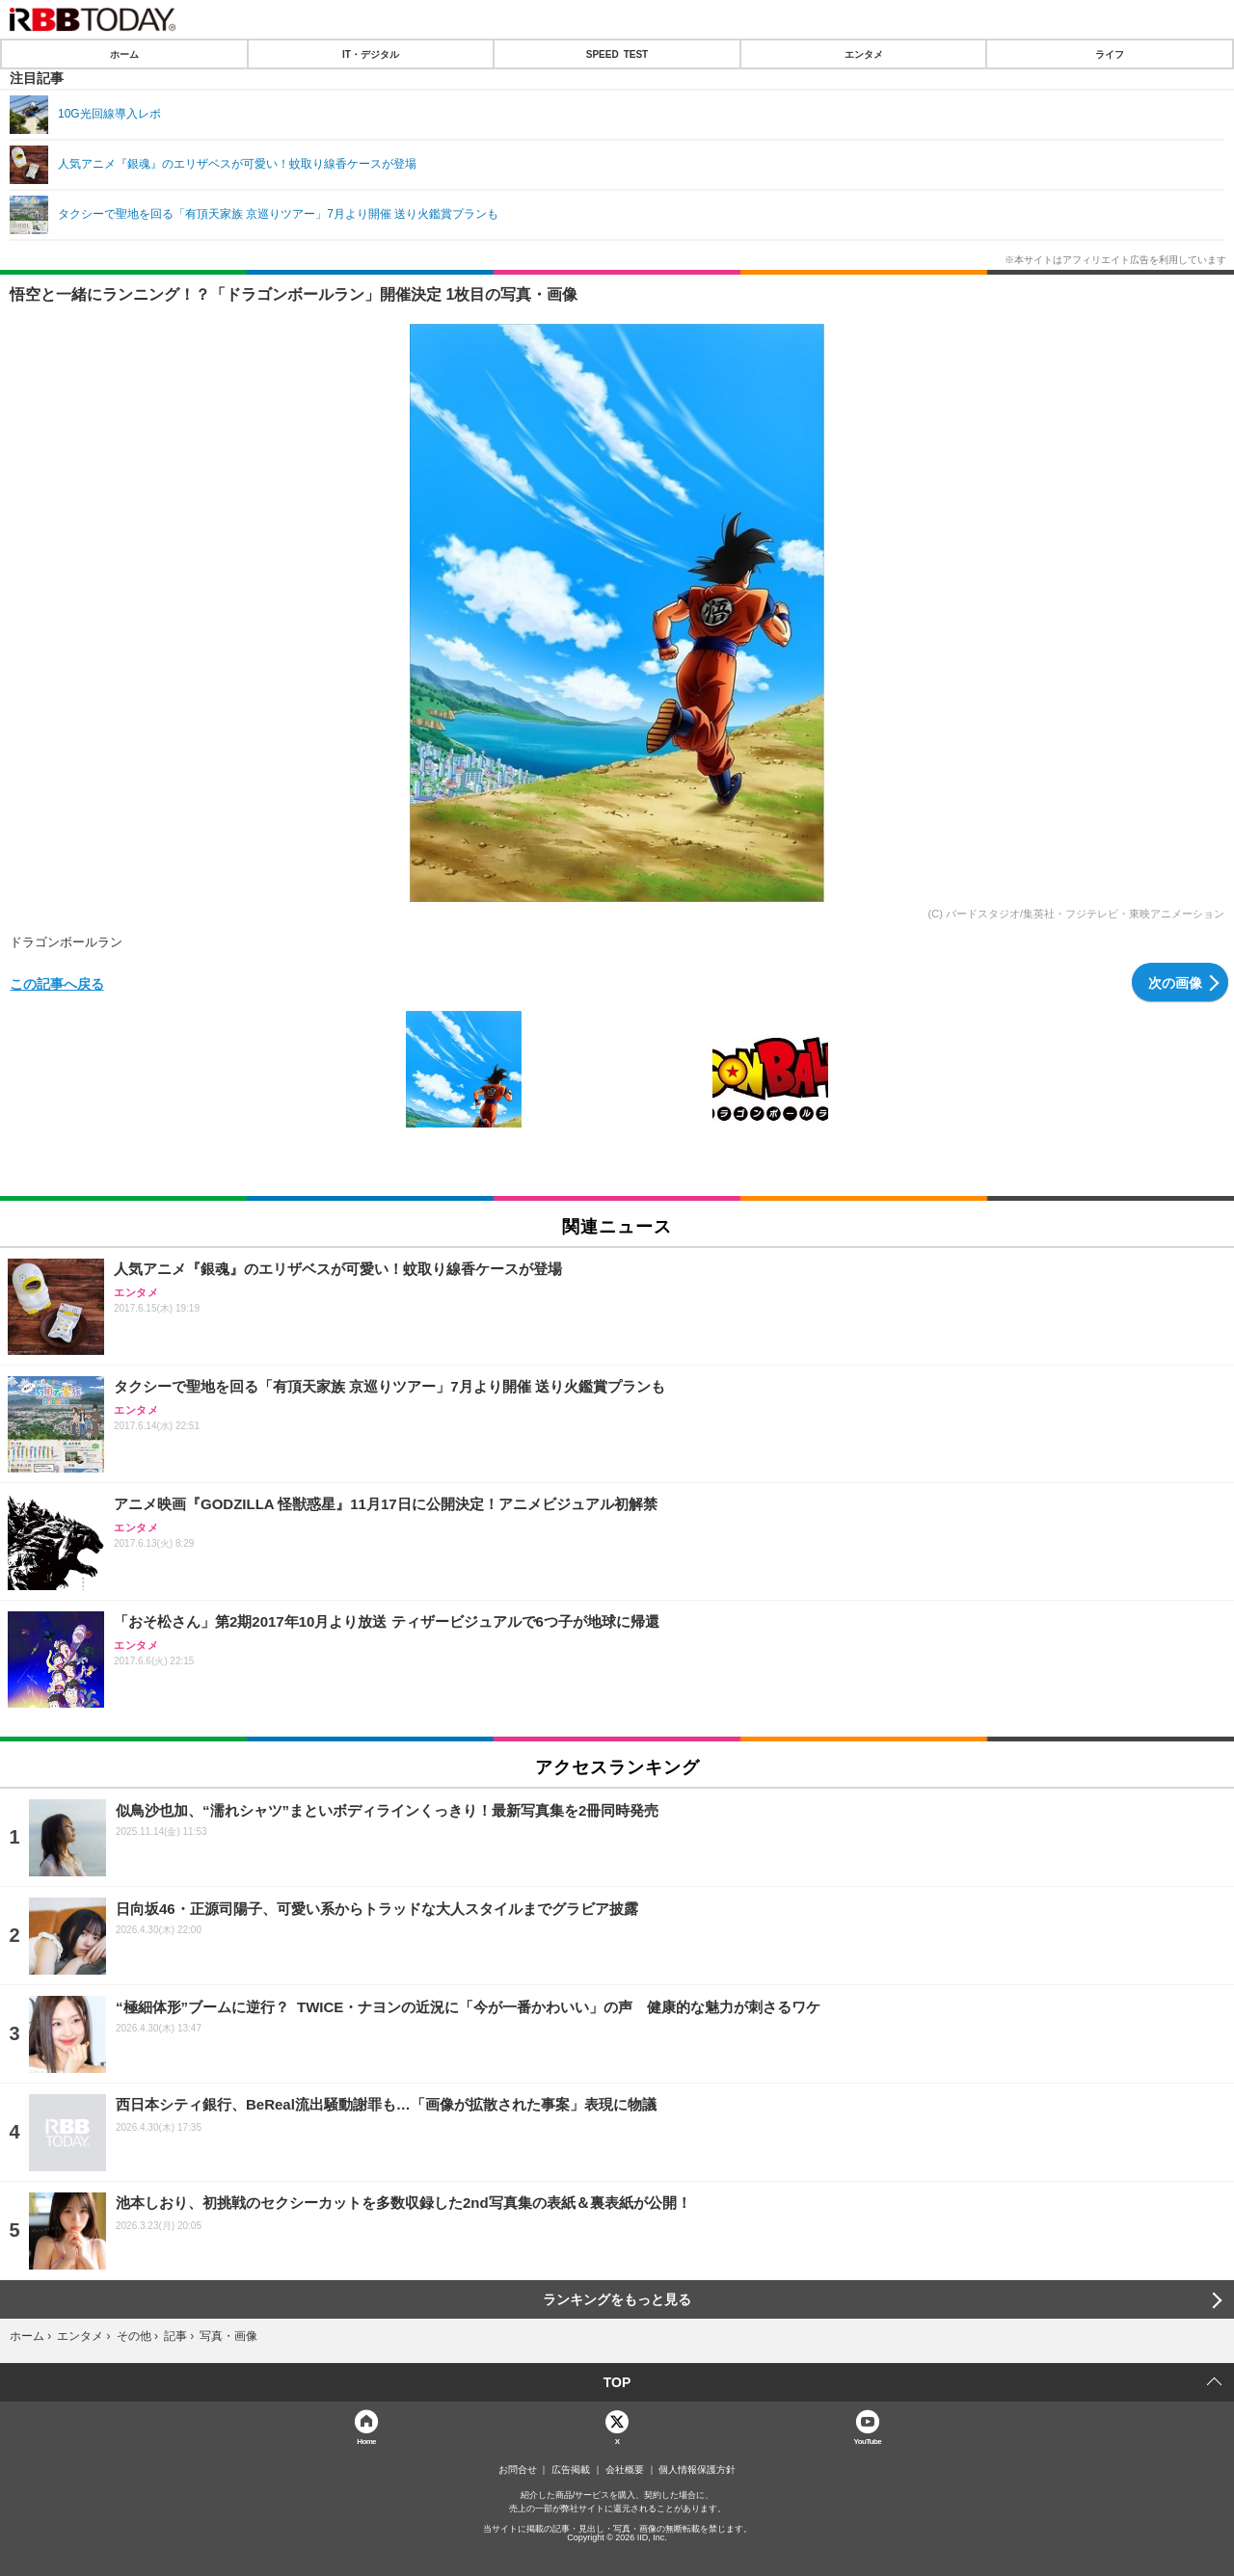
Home (366, 2440)
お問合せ (517, 2470)
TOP (617, 2382)
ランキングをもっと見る (617, 2299)
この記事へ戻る (57, 983)
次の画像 (1175, 982)
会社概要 (624, 2470)
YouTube (868, 2440)
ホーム (124, 54)
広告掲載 (570, 2470)
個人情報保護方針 (697, 2470)
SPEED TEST (617, 54)
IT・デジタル (370, 54)
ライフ (1109, 54)
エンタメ (864, 54)
